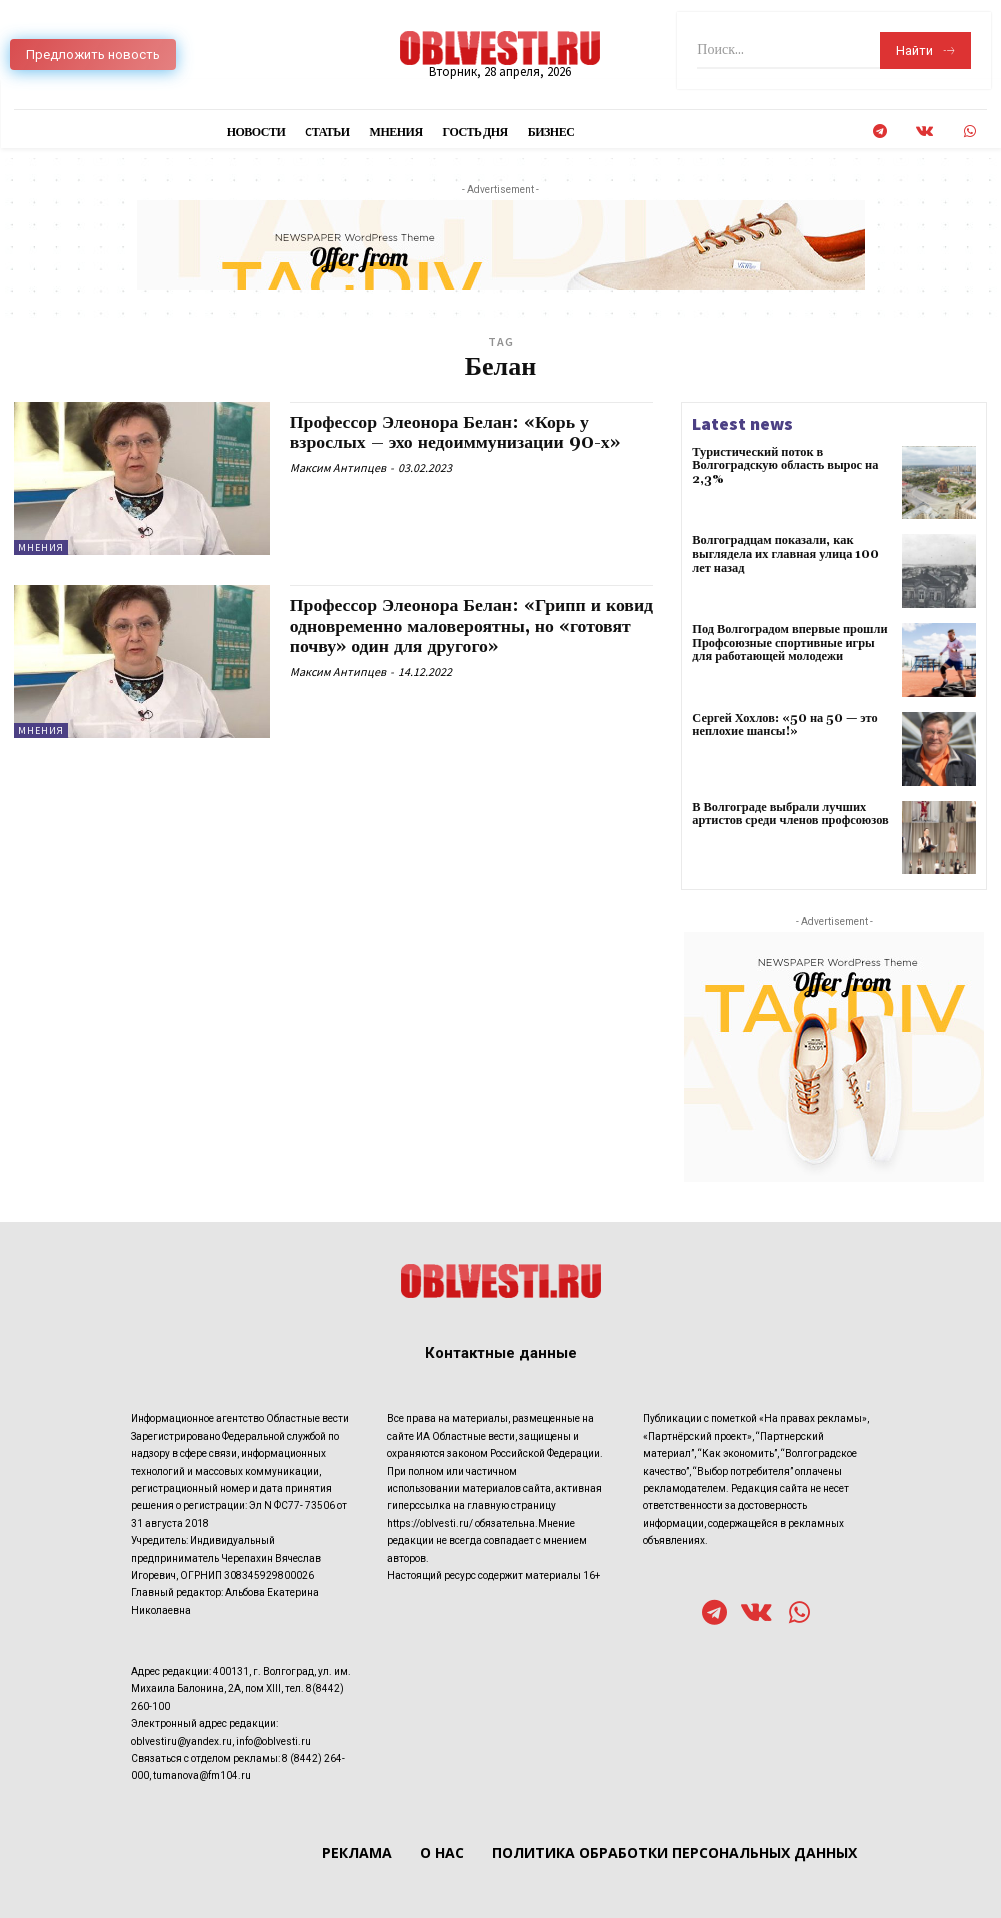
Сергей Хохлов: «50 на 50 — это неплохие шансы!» (783, 725)
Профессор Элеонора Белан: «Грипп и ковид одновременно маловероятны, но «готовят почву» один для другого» (450, 625)
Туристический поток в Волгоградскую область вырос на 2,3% (782, 465)
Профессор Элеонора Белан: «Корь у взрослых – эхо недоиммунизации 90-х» (457, 432)
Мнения (41, 547)
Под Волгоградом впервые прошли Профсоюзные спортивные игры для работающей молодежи (792, 642)
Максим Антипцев (338, 465)
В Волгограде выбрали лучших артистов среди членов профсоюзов (787, 814)
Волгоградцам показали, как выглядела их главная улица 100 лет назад (783, 553)
